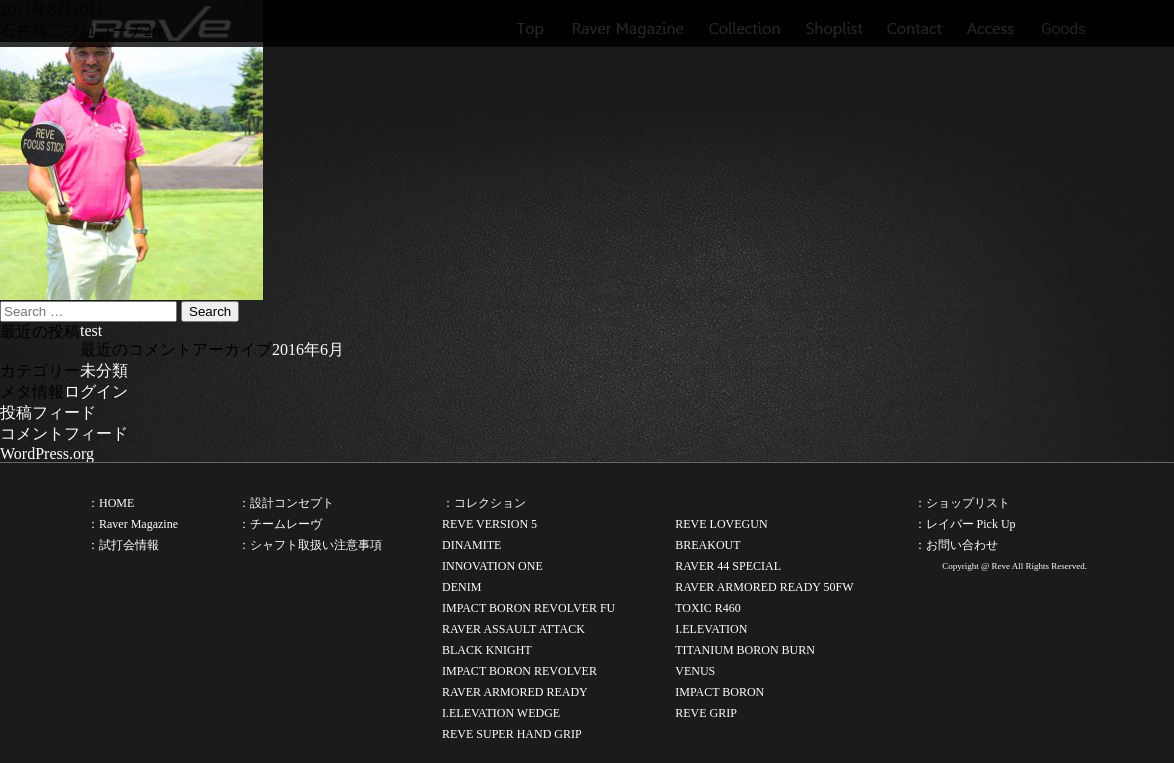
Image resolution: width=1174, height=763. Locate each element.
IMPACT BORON (719, 692)
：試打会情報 (123, 545)
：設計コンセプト (286, 503)
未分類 (104, 370)
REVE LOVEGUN (721, 524)
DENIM (461, 587)
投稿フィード (48, 412)
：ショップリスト (962, 503)
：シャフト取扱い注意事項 (310, 545)
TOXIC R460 (707, 608)
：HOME (110, 503)
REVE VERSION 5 (489, 524)
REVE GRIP (706, 713)
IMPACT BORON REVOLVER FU (528, 608)
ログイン (96, 391)
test (91, 330)
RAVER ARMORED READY (515, 692)
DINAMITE (471, 545)
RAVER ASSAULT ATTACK (513, 629)
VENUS (695, 671)
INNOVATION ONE (492, 566)
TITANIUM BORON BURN (745, 650)
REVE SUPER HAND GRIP (512, 734)
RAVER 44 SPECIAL (728, 566)
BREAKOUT (707, 545)
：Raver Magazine (132, 524)
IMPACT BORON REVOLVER (519, 671)
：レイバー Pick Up (965, 524)
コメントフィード (64, 433)
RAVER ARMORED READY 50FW (764, 587)
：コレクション (484, 503)
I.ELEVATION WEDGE (501, 713)
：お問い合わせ (956, 545)
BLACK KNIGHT (487, 650)
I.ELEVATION (711, 629)
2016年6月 (308, 349)
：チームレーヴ (280, 524)
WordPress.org (47, 453)
